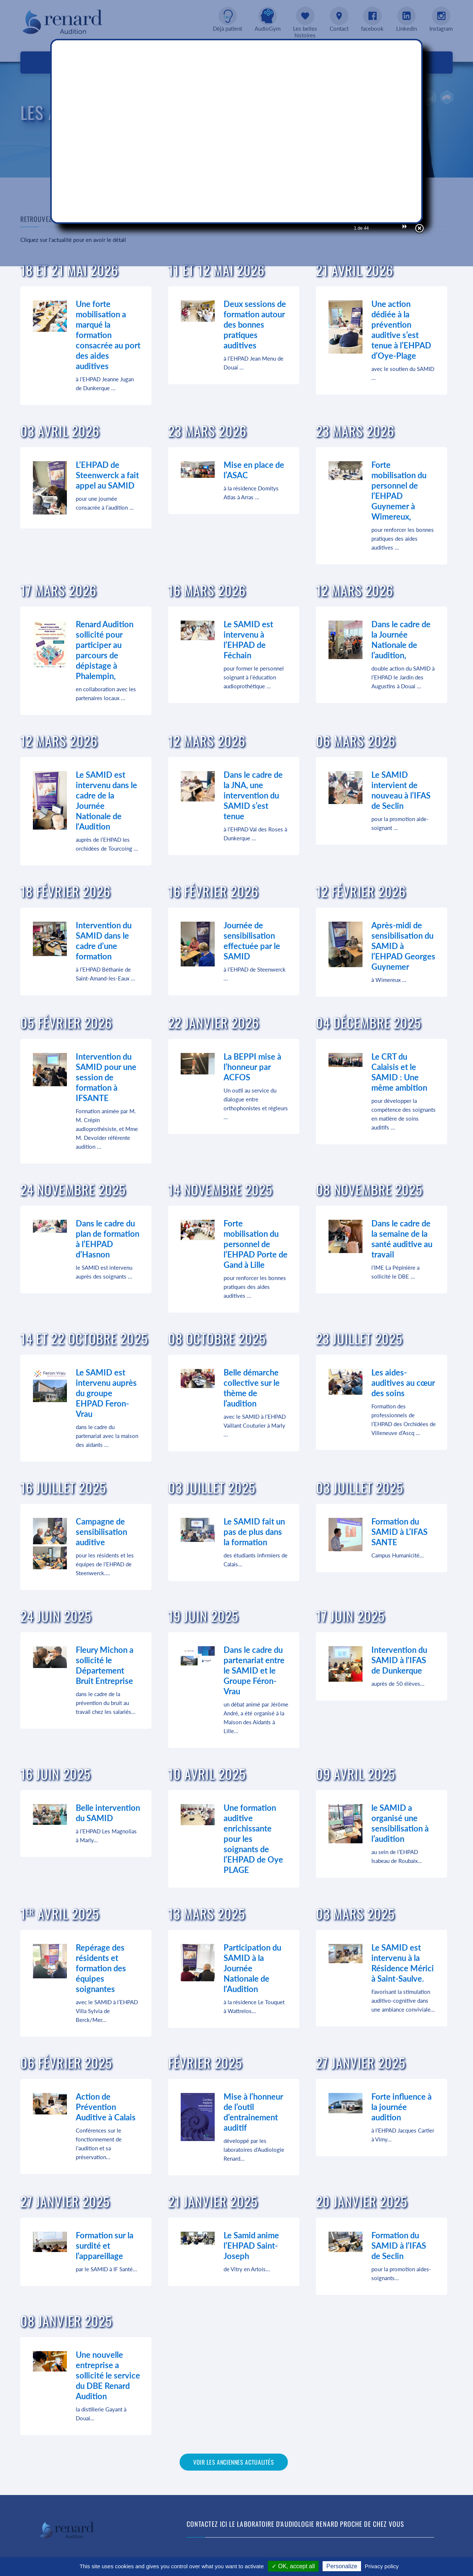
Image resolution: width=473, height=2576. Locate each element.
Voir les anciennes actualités (233, 2462)
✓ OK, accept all (293, 2566)
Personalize (341, 2566)
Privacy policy (382, 2566)
